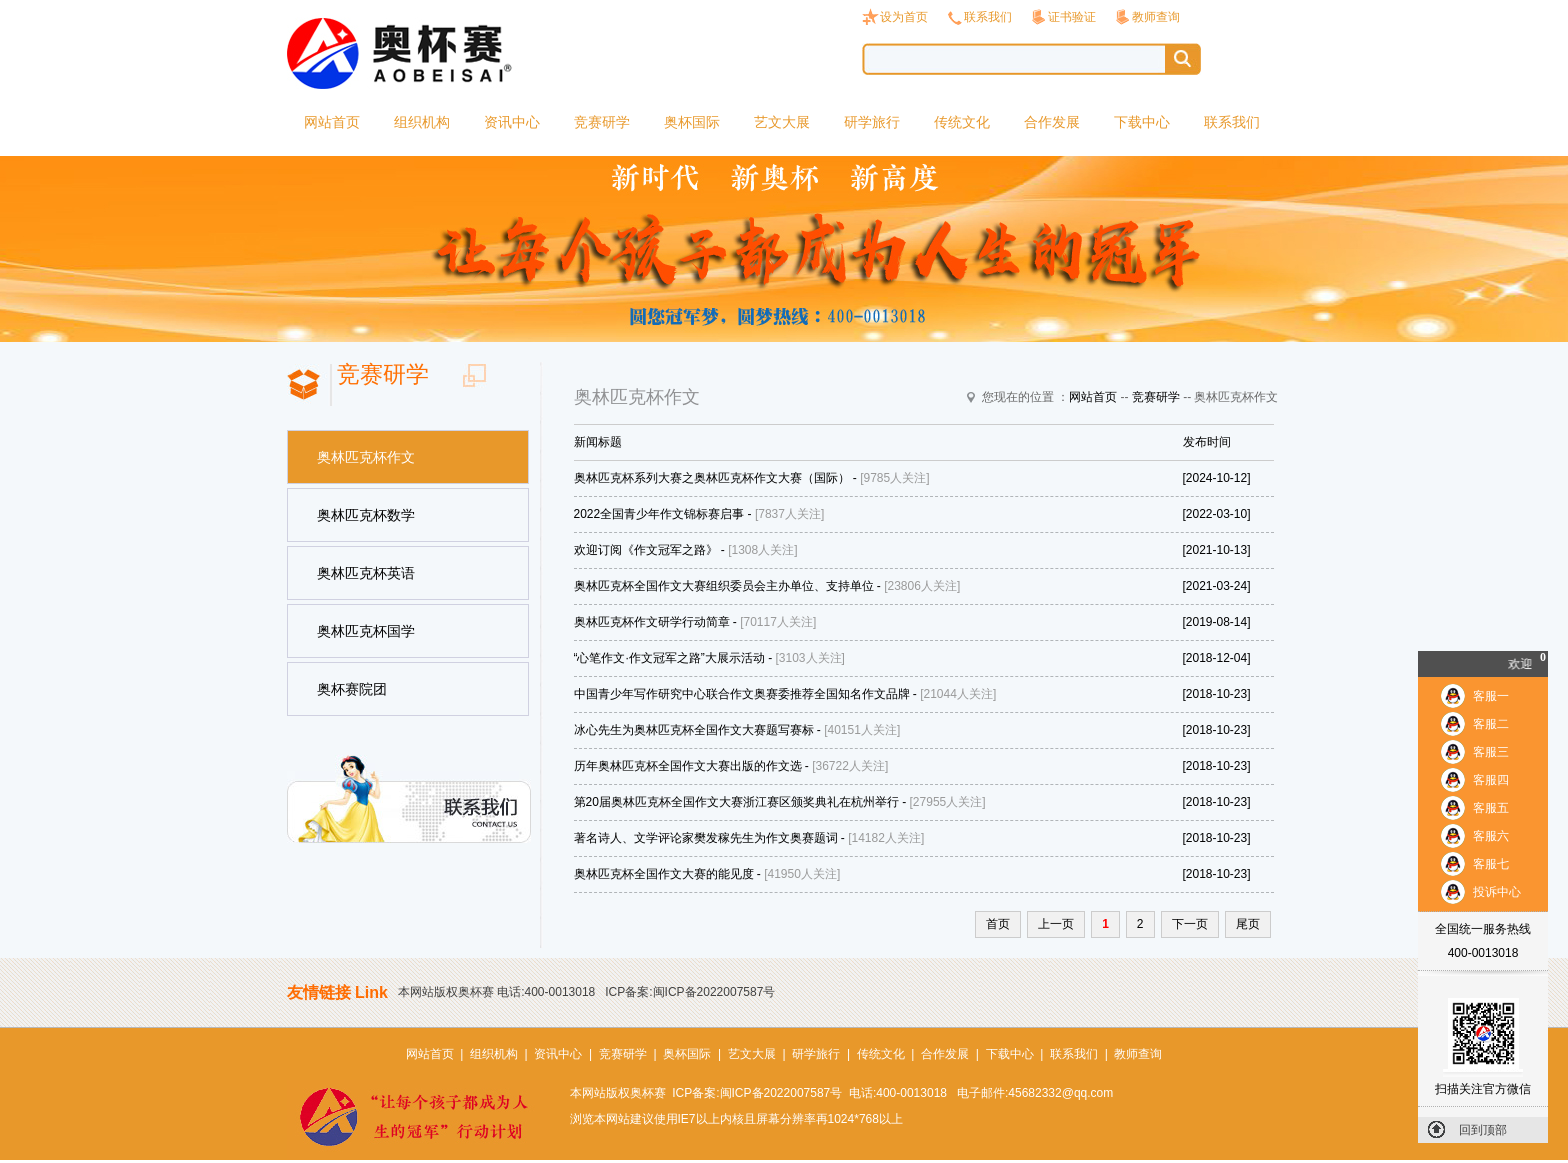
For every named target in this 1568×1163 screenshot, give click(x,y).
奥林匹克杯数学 (366, 515)
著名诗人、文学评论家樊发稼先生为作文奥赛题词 (706, 838)
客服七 (1491, 864)
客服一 (1491, 696)
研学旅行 (872, 122)
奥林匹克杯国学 (366, 631)
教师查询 (1156, 17)
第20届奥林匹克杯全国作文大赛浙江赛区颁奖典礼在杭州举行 (736, 802)
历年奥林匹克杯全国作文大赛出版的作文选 (688, 766)
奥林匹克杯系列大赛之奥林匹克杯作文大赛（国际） (712, 478)
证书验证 (1072, 17)
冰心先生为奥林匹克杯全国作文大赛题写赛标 (694, 730)
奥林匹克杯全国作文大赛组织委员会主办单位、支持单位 (724, 586)
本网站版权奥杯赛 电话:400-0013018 (496, 992)
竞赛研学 (602, 122)
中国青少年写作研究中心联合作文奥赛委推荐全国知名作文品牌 (742, 694)
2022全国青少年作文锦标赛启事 (659, 514)
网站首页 (332, 122)
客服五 (1491, 808)
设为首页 (904, 17)
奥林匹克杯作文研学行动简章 (652, 622)
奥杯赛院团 (352, 689)
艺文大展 (782, 122)
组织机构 (422, 122)
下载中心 (1142, 122)
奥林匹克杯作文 (366, 457)
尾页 (1248, 924)
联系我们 (988, 17)
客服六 (1491, 836)
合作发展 (1052, 122)
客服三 (1491, 752)
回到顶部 (1483, 1130)
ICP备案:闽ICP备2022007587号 (690, 992)
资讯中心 (512, 122)
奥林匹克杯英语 (366, 573)
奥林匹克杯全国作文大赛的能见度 (664, 874)
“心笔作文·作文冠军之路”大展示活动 (669, 658)
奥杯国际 (692, 122)
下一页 (1190, 924)
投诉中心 (1497, 892)
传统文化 (962, 122)
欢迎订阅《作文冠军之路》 (646, 550)
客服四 (1491, 780)
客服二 (1491, 724)
